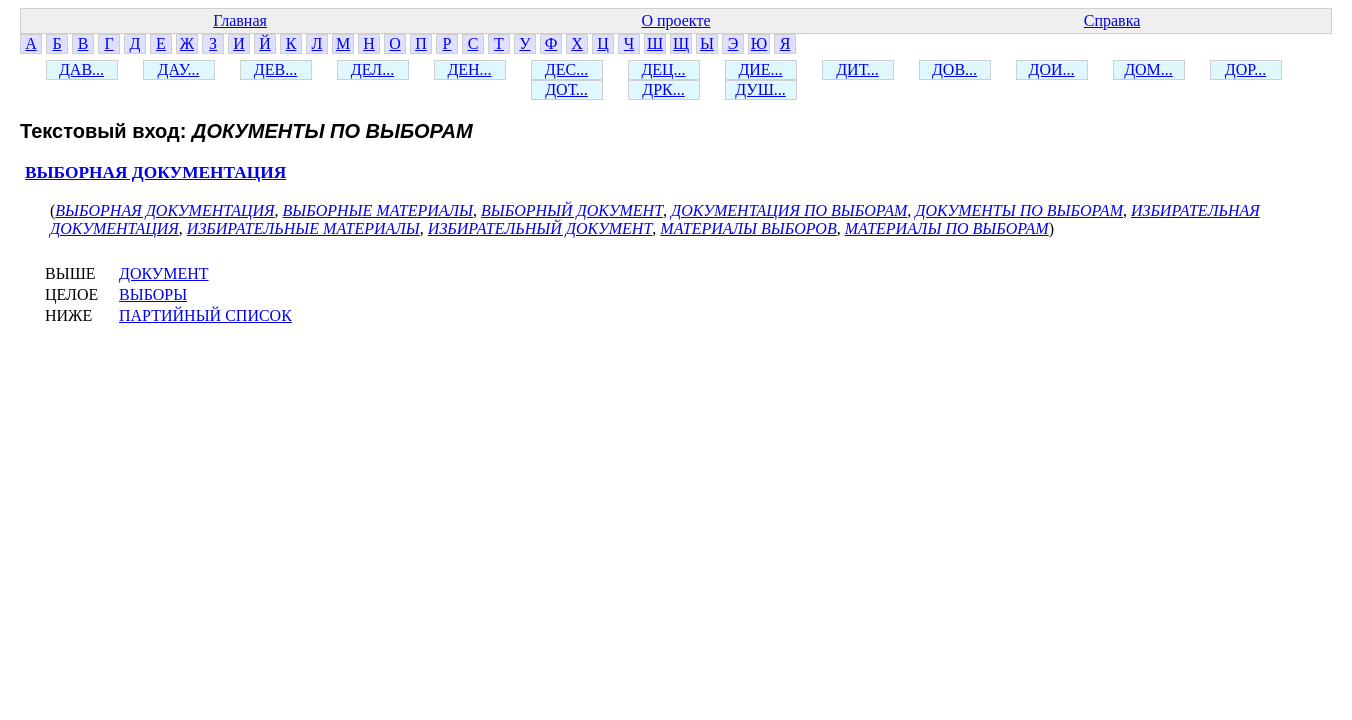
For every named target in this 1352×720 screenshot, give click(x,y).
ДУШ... (760, 89)
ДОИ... (1051, 69)
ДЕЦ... (663, 69)
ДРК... (663, 89)
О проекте (675, 20)
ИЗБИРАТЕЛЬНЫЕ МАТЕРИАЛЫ (303, 228)
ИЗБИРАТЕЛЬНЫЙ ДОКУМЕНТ (540, 228)
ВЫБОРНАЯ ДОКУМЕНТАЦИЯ (155, 172)
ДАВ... (81, 69)
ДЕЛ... (372, 69)
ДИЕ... (760, 69)
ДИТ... (857, 69)
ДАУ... (179, 69)
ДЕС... (566, 69)
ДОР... (1245, 69)
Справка (1112, 20)
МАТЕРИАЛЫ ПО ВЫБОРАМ (947, 228)
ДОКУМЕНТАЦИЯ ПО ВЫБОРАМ (789, 210)
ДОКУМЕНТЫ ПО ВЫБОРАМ (1019, 210)
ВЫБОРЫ (153, 294)
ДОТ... (566, 89)
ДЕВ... (275, 69)
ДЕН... (469, 69)
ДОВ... (954, 69)
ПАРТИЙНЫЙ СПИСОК (205, 315)
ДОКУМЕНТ (163, 273)
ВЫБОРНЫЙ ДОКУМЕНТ (572, 210)
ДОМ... (1148, 69)
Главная (240, 20)
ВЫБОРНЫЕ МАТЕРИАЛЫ (378, 210)
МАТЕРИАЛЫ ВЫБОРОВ (748, 228)
